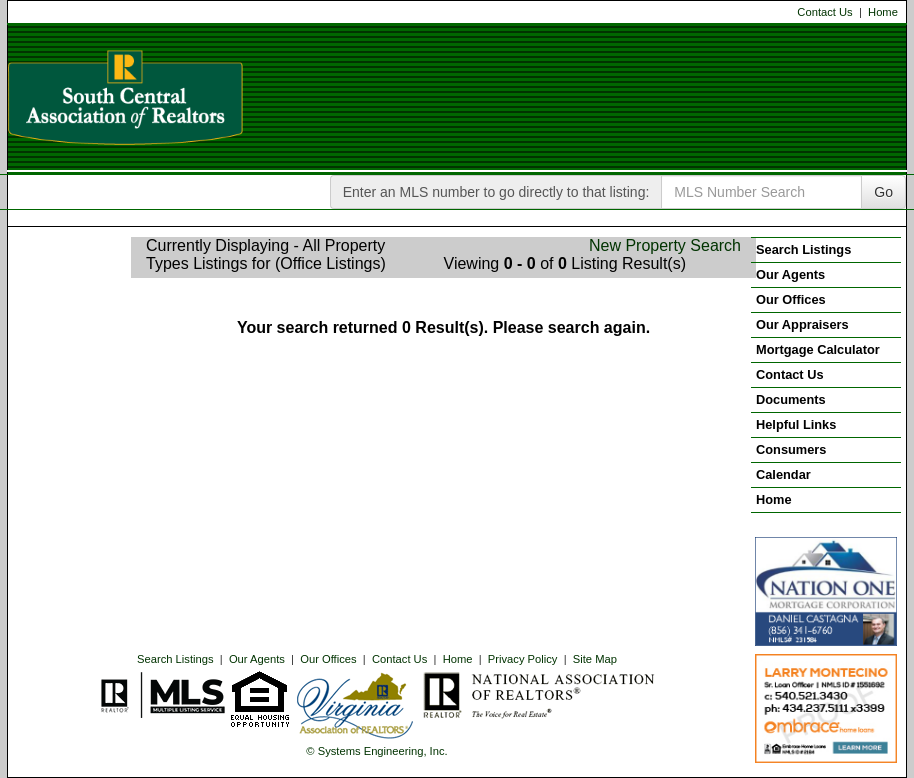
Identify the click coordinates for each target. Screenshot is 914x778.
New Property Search (665, 245)
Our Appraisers (802, 324)
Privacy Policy (523, 659)
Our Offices (328, 659)
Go (883, 192)
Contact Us (824, 12)
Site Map (595, 659)
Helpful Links (796, 424)
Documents (791, 399)
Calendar (783, 474)
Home (883, 12)
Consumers (791, 449)
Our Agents (257, 659)
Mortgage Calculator (818, 349)
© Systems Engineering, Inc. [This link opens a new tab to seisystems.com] (376, 751)
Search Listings (175, 659)
